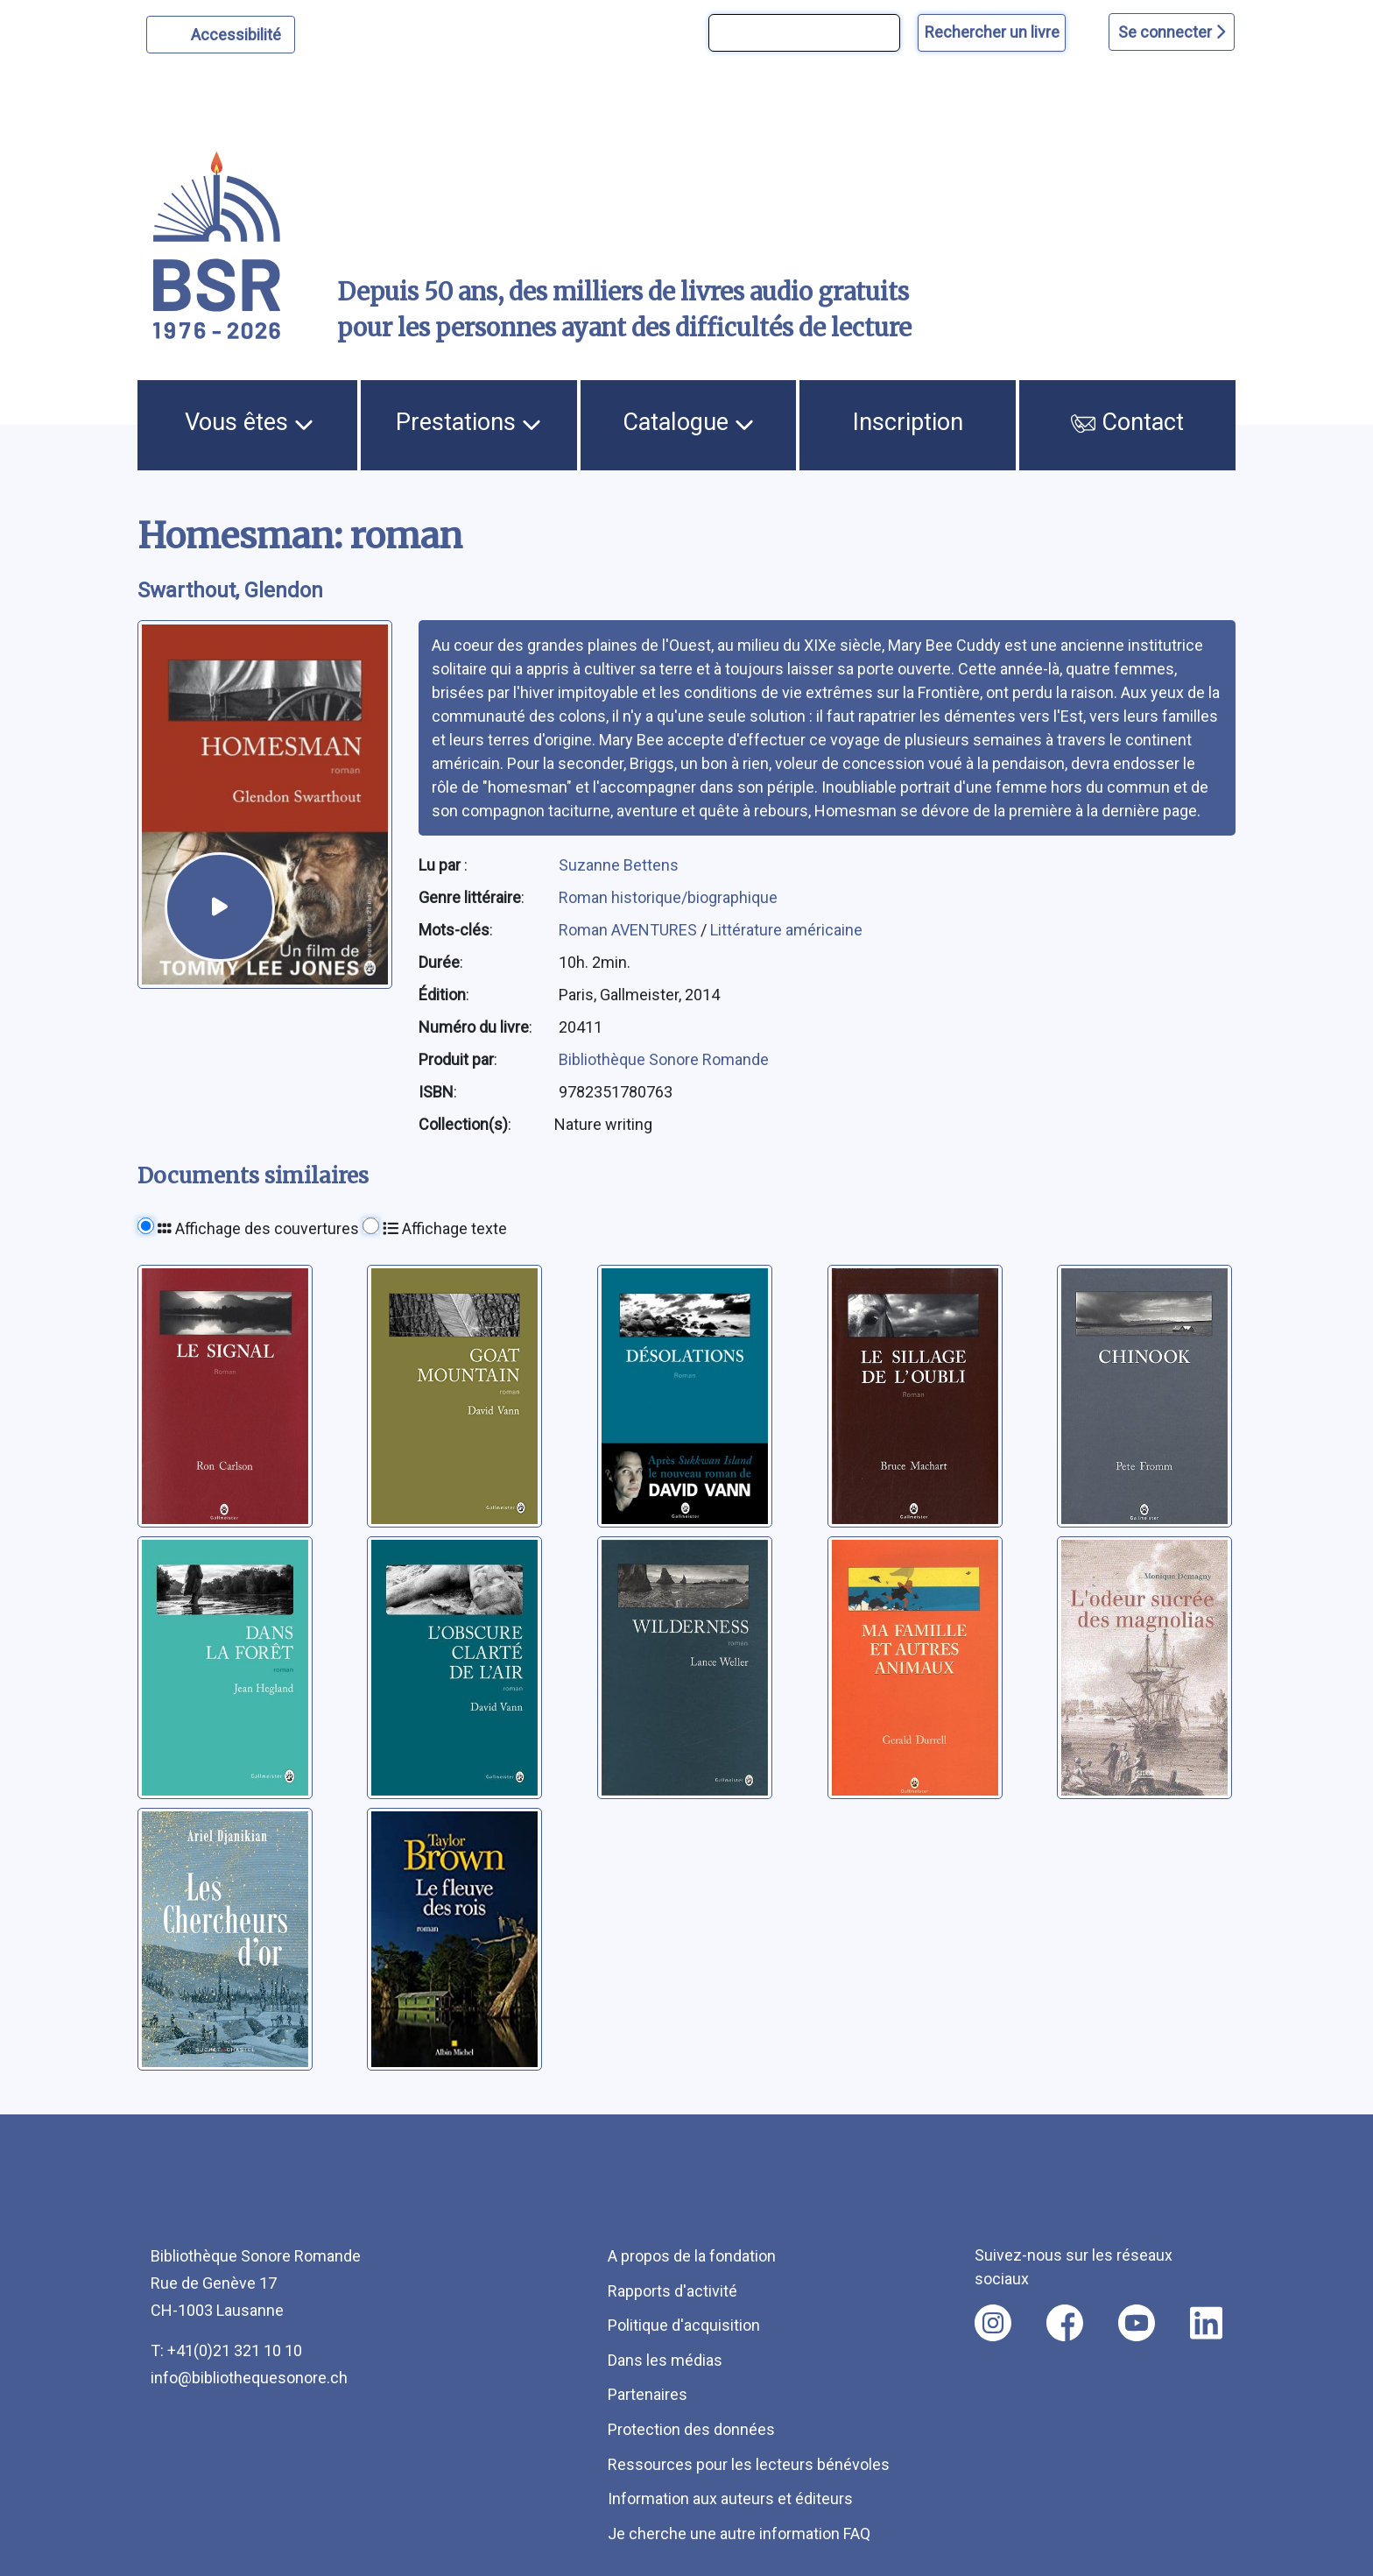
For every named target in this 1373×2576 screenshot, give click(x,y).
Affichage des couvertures (258, 1228)
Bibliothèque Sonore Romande (664, 1059)
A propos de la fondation (692, 2256)
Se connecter (1171, 32)
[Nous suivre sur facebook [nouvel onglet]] (1064, 2322)
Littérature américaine (786, 930)
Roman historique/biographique (668, 897)
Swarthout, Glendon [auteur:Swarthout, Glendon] (230, 590)
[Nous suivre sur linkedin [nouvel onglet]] (1206, 2322)
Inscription (908, 422)
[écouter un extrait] (219, 907)
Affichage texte (445, 1228)
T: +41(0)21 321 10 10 (226, 2350)
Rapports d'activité (672, 2291)
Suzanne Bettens (619, 865)
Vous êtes (249, 422)
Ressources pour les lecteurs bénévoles (749, 2464)
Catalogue (688, 422)
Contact (1128, 422)
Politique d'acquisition (684, 2325)
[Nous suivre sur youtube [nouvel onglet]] (1136, 2322)
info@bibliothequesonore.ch (249, 2377)
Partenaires (647, 2394)
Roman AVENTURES (630, 930)
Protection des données (691, 2429)
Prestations (468, 422)
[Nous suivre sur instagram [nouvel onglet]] (993, 2322)
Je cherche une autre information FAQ (739, 2533)
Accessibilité (238, 32)
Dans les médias (665, 2360)
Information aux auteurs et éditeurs (730, 2498)
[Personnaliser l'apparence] (221, 34)
